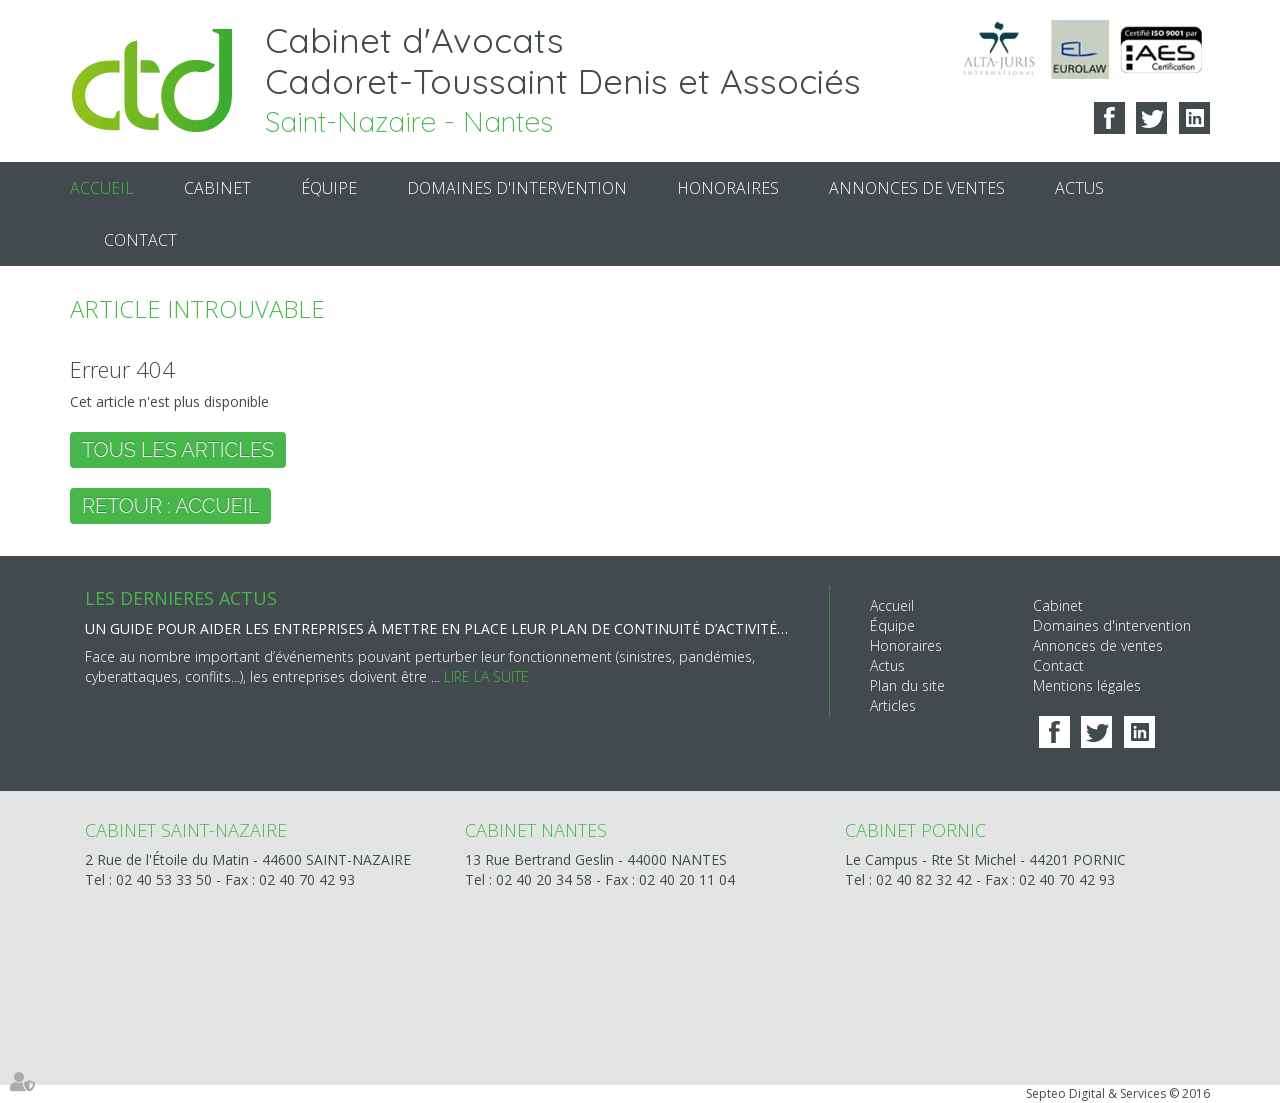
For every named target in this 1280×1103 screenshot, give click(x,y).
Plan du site (907, 685)
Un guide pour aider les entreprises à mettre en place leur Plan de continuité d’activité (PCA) (437, 628)
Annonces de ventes (917, 188)
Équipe (329, 188)
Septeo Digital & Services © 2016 (1118, 1093)
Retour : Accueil (170, 506)
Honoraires (728, 188)
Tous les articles (178, 450)
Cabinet (217, 188)
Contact (140, 240)
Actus (1079, 188)
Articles (893, 705)
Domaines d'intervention (517, 188)
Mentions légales (1087, 685)
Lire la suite (486, 676)
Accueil (102, 188)
